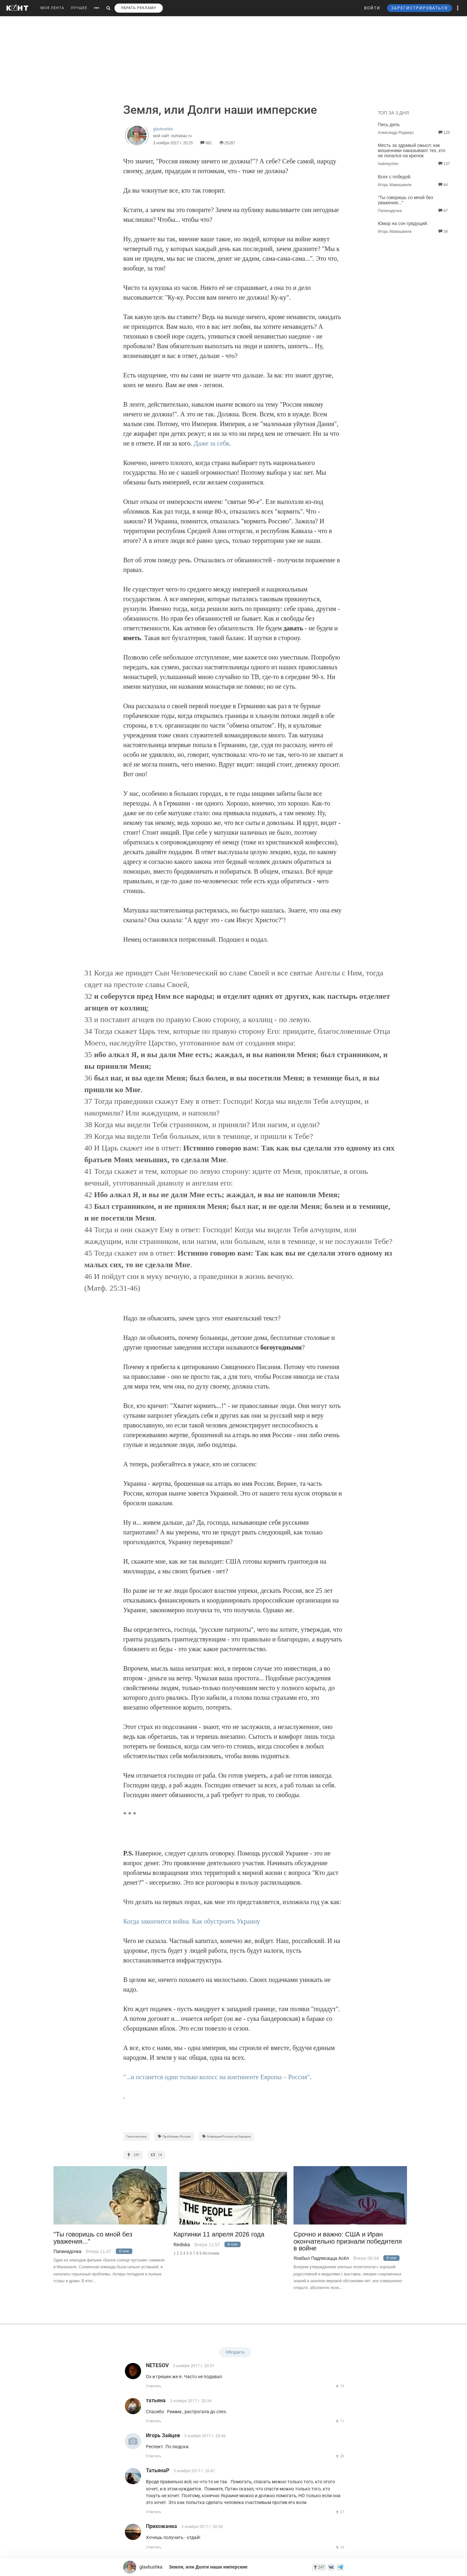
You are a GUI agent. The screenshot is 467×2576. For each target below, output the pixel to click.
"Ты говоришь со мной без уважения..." (93, 2238)
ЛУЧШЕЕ (79, 8)
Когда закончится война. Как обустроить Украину (191, 1921)
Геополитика (136, 2136)
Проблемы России (174, 2136)
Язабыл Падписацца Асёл (321, 2258)
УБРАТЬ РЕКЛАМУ (138, 8)
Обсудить (235, 2352)
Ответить (153, 2386)
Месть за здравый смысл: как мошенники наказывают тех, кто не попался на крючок (411, 150)
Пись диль (389, 124)
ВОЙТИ (372, 8)
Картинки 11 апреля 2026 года (219, 2234)
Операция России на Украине (226, 2136)
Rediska (182, 2244)
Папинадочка (67, 2251)
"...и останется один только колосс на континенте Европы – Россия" (216, 2077)
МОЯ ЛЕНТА (52, 8)
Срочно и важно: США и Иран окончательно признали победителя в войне (347, 2241)
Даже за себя (211, 443)
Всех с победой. (395, 176)
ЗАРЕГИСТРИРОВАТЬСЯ (419, 8)
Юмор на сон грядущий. (403, 223)
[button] (458, 8)
